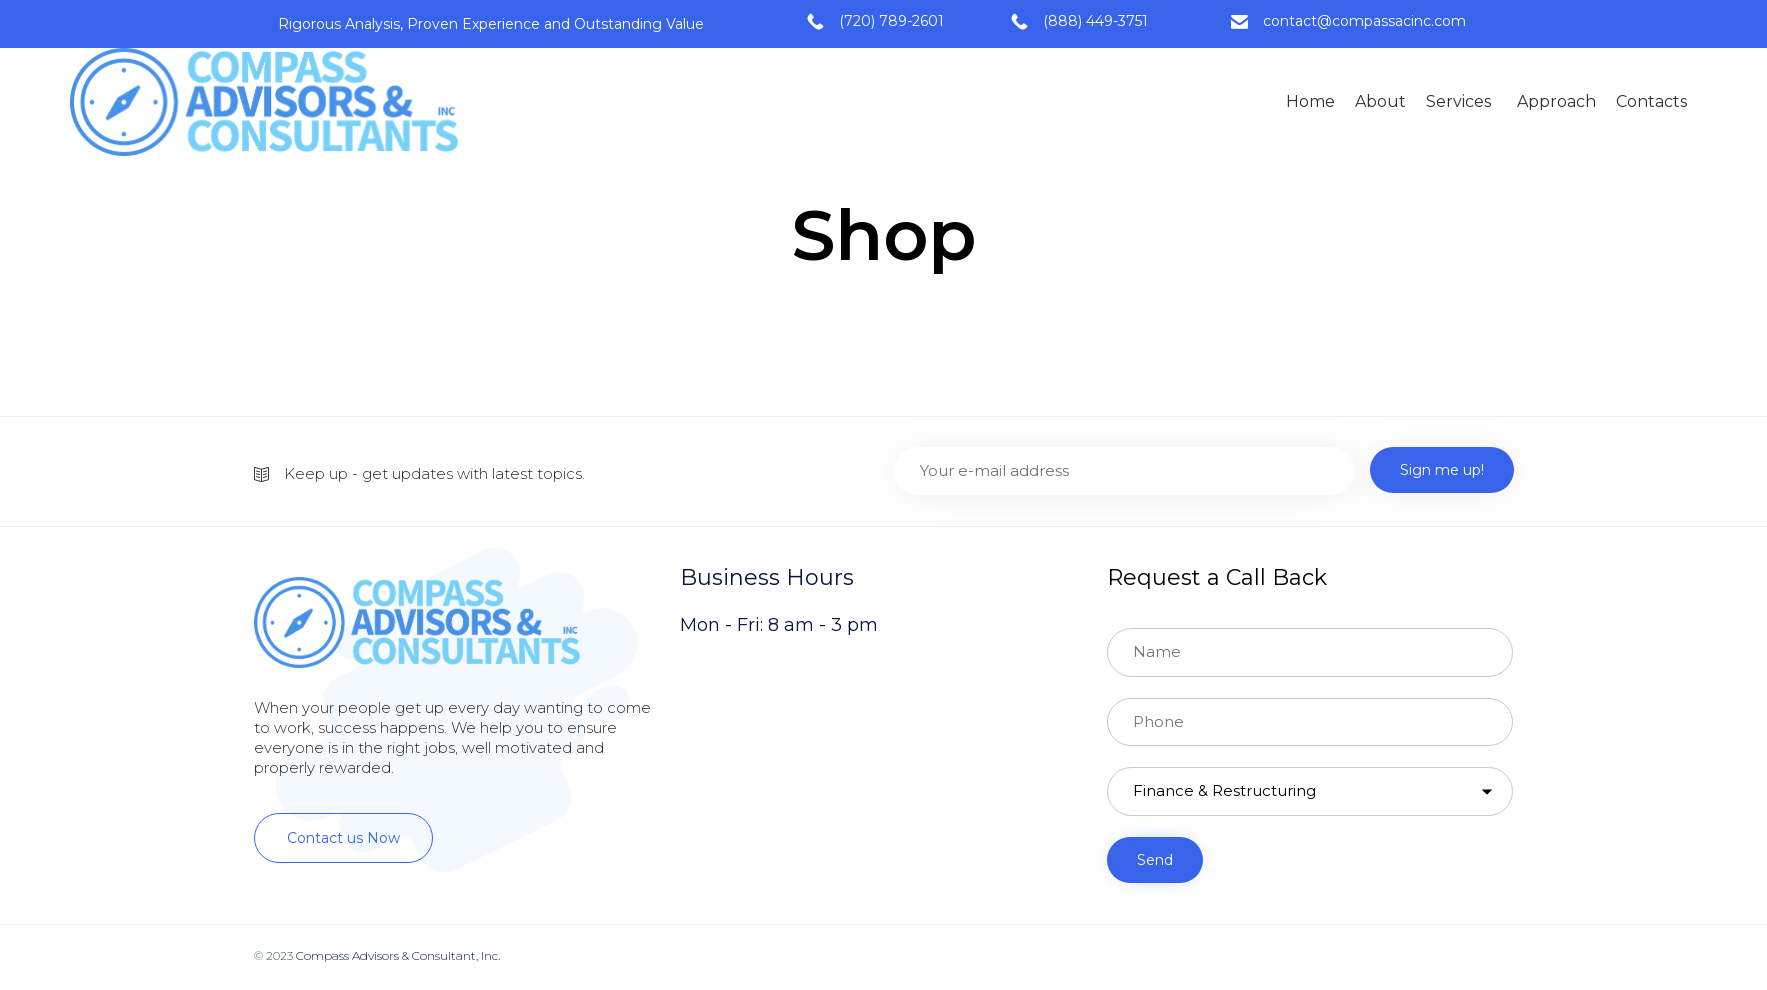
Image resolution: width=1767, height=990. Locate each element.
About (1380, 101)
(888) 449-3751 (1095, 21)
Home (1310, 101)
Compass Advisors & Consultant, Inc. (398, 955)
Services (1458, 101)
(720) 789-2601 (891, 21)
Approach (1556, 101)
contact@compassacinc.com (1364, 21)
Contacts (1651, 101)
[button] (343, 838)
